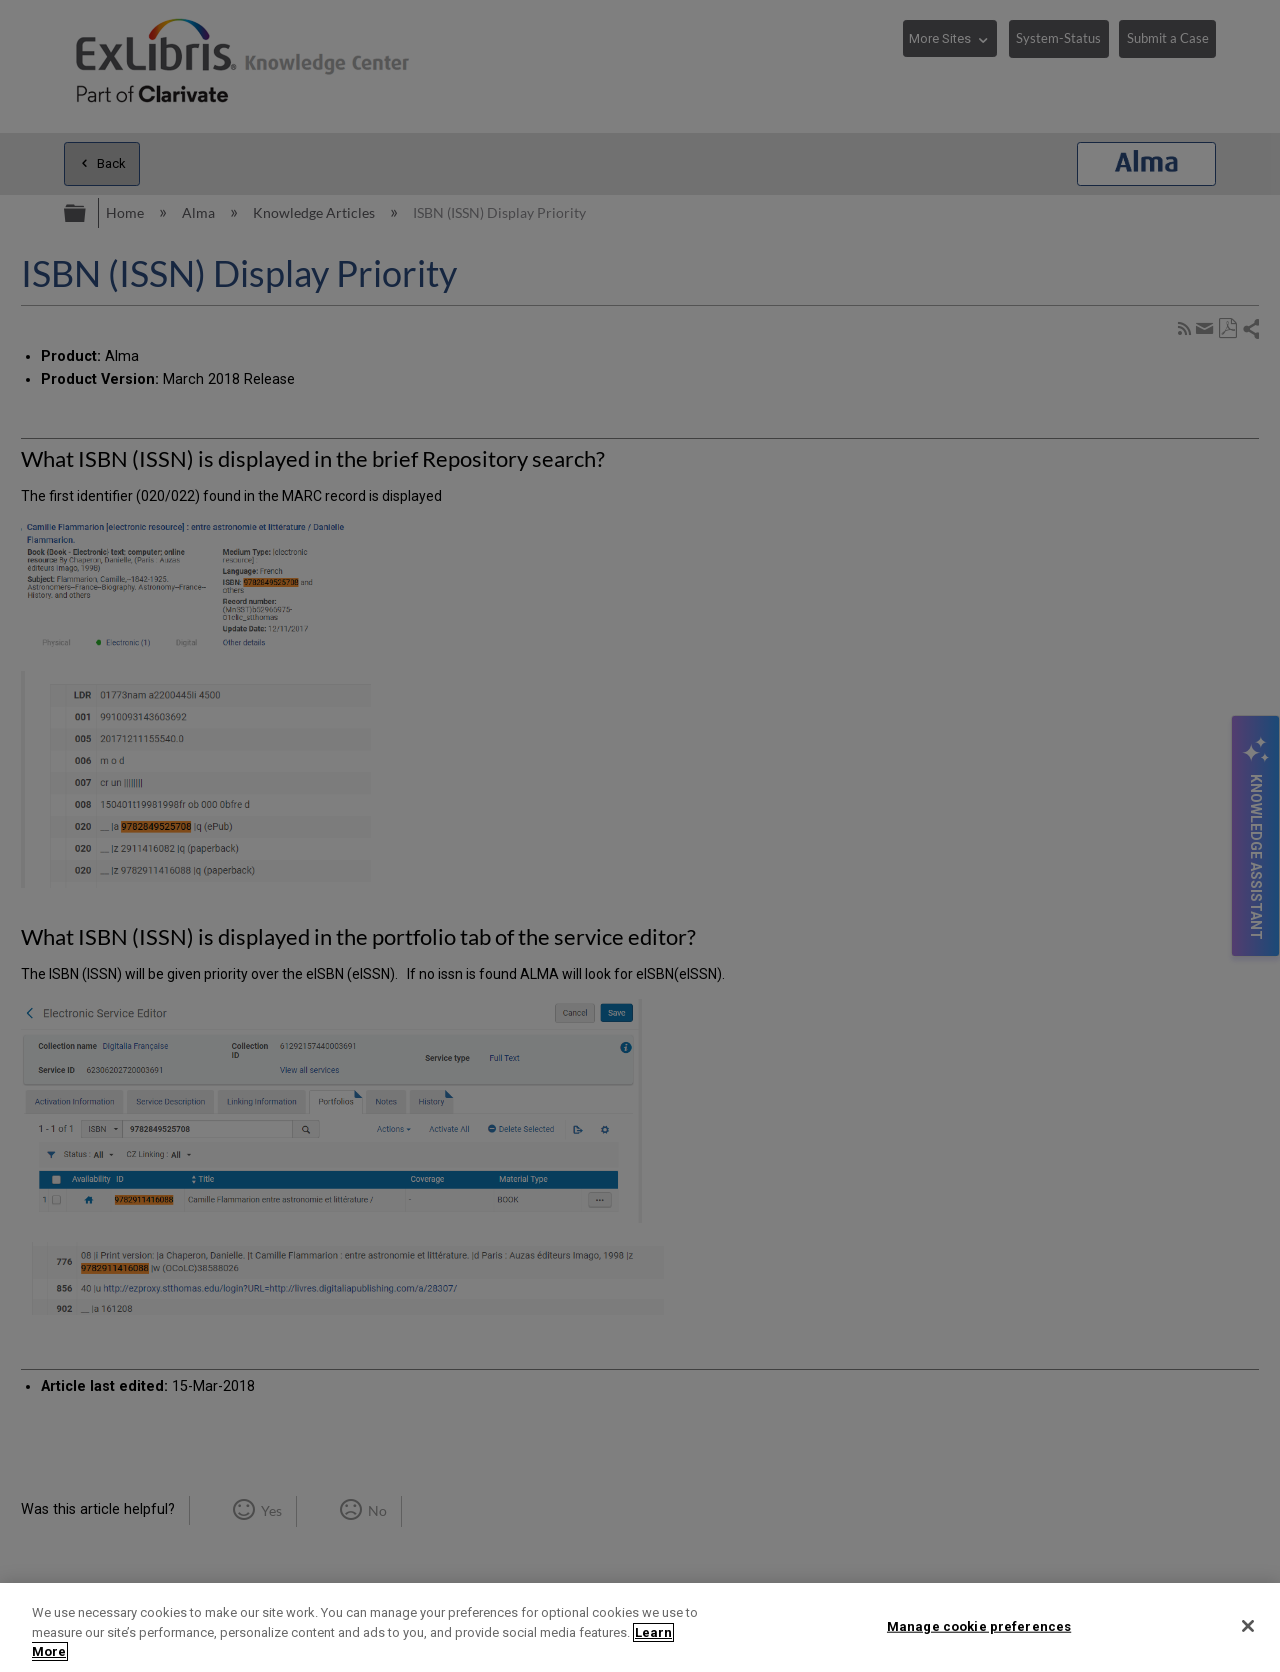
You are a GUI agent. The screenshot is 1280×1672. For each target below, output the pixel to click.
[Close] (1248, 1626)
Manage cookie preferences (979, 1625)
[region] (640, 1627)
